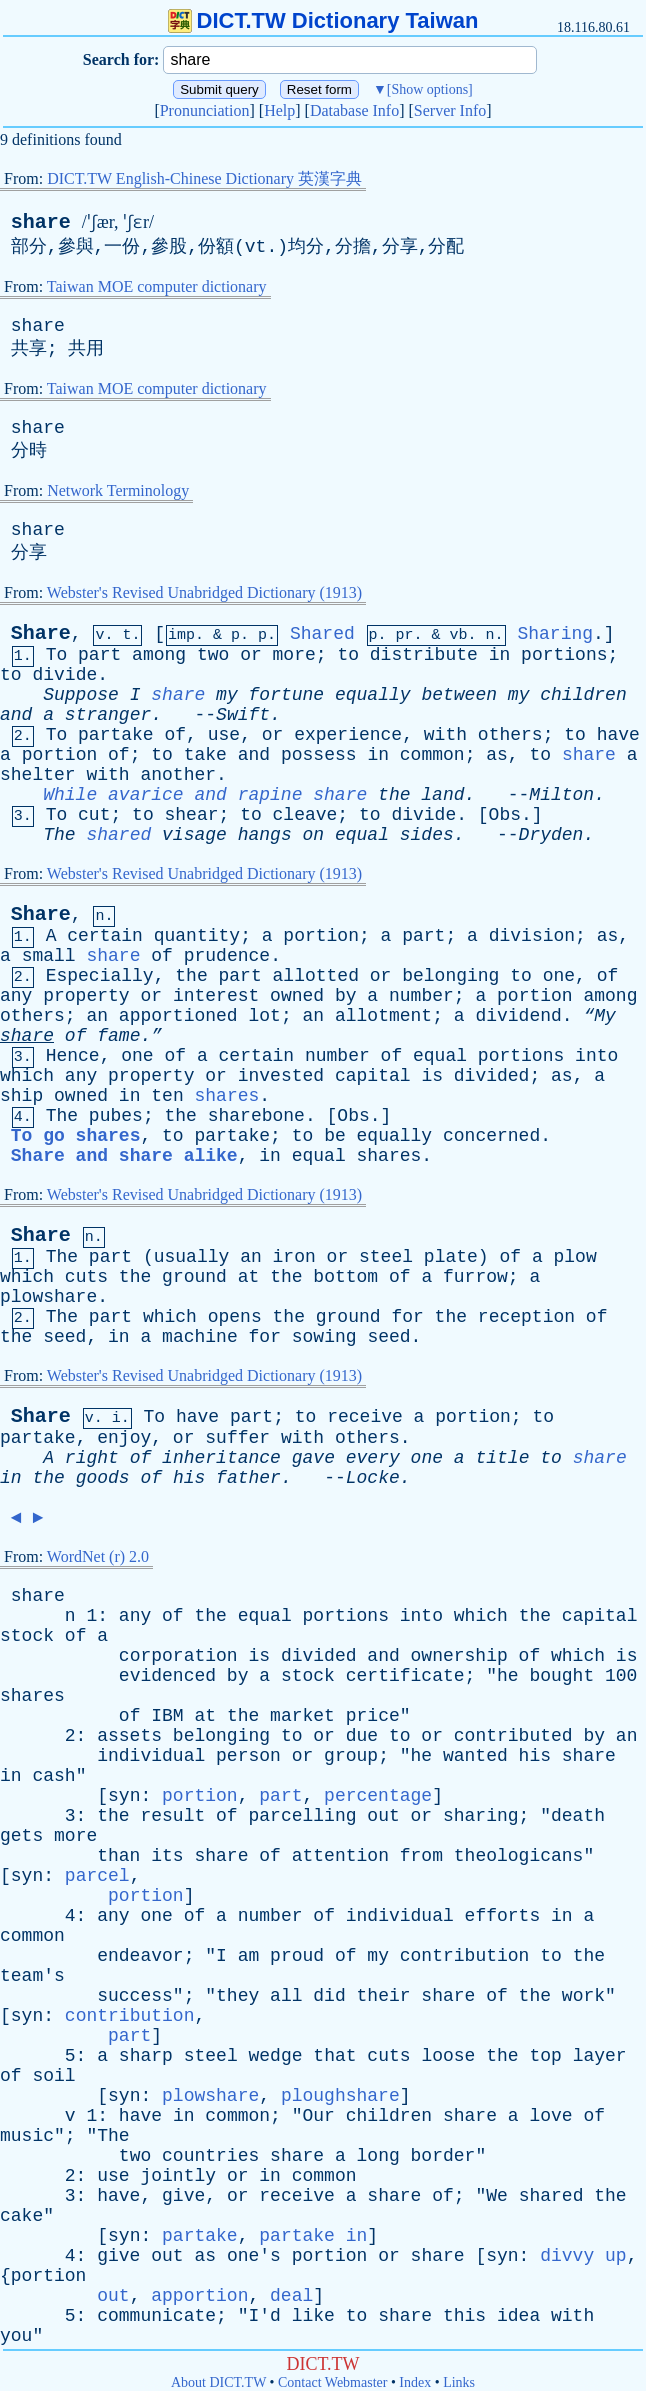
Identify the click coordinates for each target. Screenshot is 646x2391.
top (545, 2056)
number (421, 996)
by (346, 996)
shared (118, 835)
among (159, 655)
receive (365, 1417)
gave (313, 1458)
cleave (305, 815)
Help (279, 110)
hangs (265, 835)
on (314, 835)
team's (32, 1976)
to (348, 655)
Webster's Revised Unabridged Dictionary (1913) (204, 592)
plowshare (48, 1297)
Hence (73, 1056)
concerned (491, 1136)
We (497, 2196)
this (464, 2316)
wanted (475, 1756)
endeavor (140, 1956)
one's (254, 2256)
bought (561, 1676)
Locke (373, 1478)
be (335, 1136)
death (578, 1816)
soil (53, 2076)
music (27, 2136)
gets (21, 1836)
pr (405, 635)
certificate (405, 1676)
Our (319, 2116)
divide (64, 675)
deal (291, 2296)
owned (297, 996)
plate (451, 1257)
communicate (156, 2316)
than (118, 1856)
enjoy (124, 1438)
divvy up (583, 2256)
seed (64, 1337)
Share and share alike (124, 1156)
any (16, 996)
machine (200, 1337)
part (99, 655)
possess (319, 755)
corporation (178, 1656)
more (294, 655)
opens (235, 1317)
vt (256, 247)
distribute (424, 655)
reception (526, 1317)
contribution (465, 1956)
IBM (167, 1716)
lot (264, 1016)
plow (575, 1257)
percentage (378, 1796)
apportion (199, 2296)
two (213, 655)
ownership (459, 1656)
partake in (313, 2236)
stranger (108, 715)
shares (227, 1096)
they (237, 1996)
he (508, 1676)
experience (348, 735)
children (583, 695)
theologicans (519, 1856)
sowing (324, 1337)
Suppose (81, 695)
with (445, 735)
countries (210, 2156)
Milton (561, 795)
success (135, 1996)
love (550, 2116)
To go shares (76, 1136)
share (41, 222)
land (442, 795)
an (97, 1016)
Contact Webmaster (332, 2382)
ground (194, 1277)
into (596, 1056)
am (249, 1956)
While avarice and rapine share (205, 795)
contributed (513, 1736)
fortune (287, 695)
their (384, 1996)
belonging (450, 976)
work (583, 1996)
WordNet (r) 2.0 (98, 1556)
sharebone (256, 1116)
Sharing (555, 634)
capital (373, 1076)
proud (297, 1956)
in (500, 655)
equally (373, 695)
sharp (146, 2056)
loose (448, 2056)
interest (216, 996)
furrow (475, 1277)
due (362, 1736)
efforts (503, 1916)
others (510, 735)
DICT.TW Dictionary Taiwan (323, 20)
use (224, 735)
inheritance (221, 1458)
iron (294, 1257)
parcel (97, 1876)
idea (518, 2316)
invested (281, 1076)
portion (60, 755)
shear (192, 815)
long (378, 2156)
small (49, 956)
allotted (316, 976)
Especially (100, 976)
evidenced (167, 1676)
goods (103, 1478)
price (373, 1716)
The (59, 835)
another (178, 775)
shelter (38, 775)
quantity (197, 936)
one (559, 976)
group (351, 1756)
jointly (178, 2176)
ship (21, 1096)
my (227, 695)
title (502, 1458)
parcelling (302, 1816)
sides (427, 835)
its (167, 1856)
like (313, 2316)
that (334, 2056)
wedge (276, 2056)
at (249, 1277)
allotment (383, 1016)
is (432, 1076)
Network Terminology (118, 490)
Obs (505, 815)
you (16, 2336)
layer (600, 2056)
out (383, 1816)
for (407, 1317)
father (248, 1478)
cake (21, 2216)
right (92, 1458)
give (183, 2196)
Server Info (450, 110)
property (86, 996)
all (286, 1996)
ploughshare (340, 2096)
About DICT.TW (218, 2382)
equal (362, 835)
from (421, 1856)
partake (116, 735)
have (618, 735)
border (443, 2156)
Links (459, 2382)
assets (129, 1736)
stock (27, 1636)
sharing (481, 1816)
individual (151, 1756)
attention (340, 1856)
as (497, 755)
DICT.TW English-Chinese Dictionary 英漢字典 (204, 178)
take (205, 755)
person (248, 1756)
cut (94, 815)
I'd (264, 2316)
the (394, 795)
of (176, 735)
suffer (237, 1438)
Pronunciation (205, 110)
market (302, 1716)
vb (459, 635)
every (373, 1458)
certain (105, 936)
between (459, 695)
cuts (86, 1277)
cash (53, 1776)
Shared (322, 634)
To (57, 655)
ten (167, 1096)
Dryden (551, 835)
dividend (518, 1016)
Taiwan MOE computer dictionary (157, 286)
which (27, 1076)
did (329, 1996)
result (172, 1816)
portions (564, 655)
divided (492, 1076)
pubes (116, 1116)
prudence (227, 956)
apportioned (178, 1016)
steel (386, 1257)
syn (124, 1796)
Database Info (354, 110)
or (251, 655)
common (432, 755)
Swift (243, 715)
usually (192, 1257)
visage (194, 835)
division (532, 936)
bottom (345, 1277)
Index (415, 2382)
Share (41, 633)
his (189, 1478)
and (16, 715)
